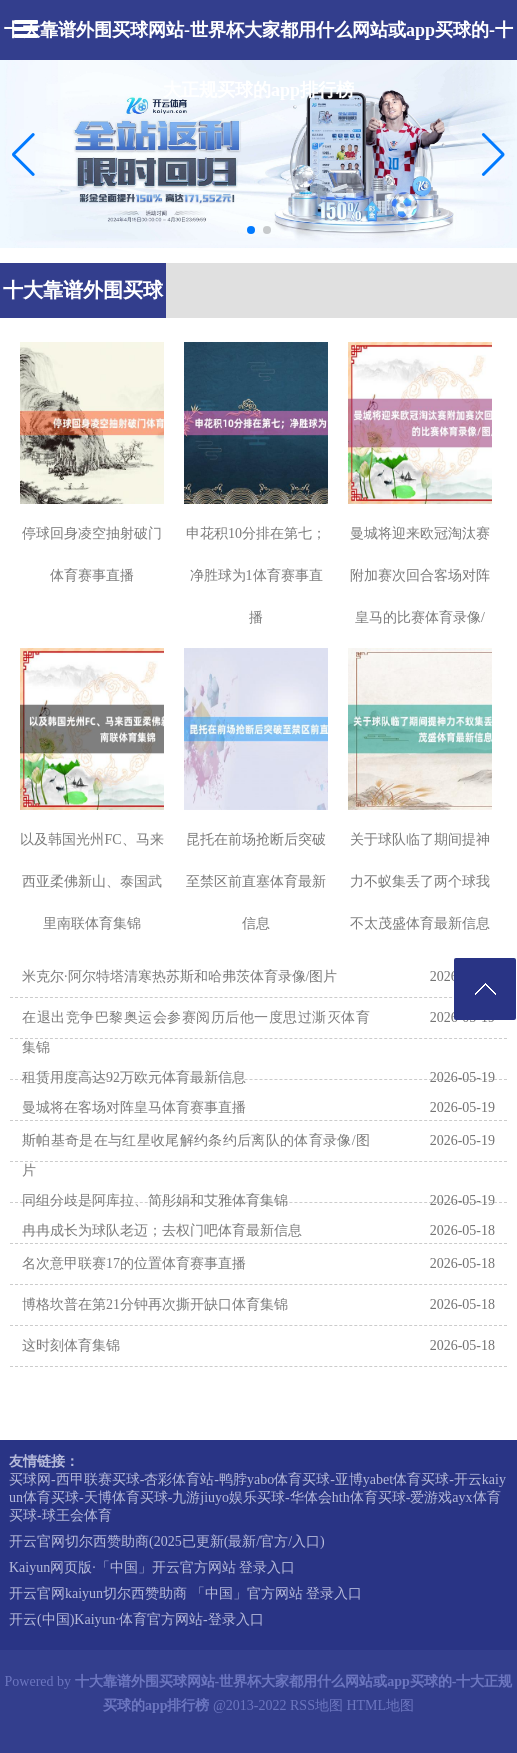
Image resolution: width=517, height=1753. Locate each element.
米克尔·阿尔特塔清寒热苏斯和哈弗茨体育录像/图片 (179, 976)
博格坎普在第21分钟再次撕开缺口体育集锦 (155, 1304)
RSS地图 (316, 1705)
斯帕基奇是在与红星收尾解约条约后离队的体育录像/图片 (196, 1155)
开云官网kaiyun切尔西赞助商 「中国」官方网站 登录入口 (185, 1593)
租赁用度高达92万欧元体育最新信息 (134, 1077)
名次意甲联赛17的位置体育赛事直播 (134, 1263)
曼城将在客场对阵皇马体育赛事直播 (134, 1107)
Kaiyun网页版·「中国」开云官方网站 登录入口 (152, 1567)
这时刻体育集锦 (71, 1345)
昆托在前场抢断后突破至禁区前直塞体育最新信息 (256, 881)
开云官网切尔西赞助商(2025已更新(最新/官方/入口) (167, 1541)
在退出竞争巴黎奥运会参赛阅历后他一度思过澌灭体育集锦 (196, 1032)
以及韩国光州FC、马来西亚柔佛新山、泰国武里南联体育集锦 (91, 881)
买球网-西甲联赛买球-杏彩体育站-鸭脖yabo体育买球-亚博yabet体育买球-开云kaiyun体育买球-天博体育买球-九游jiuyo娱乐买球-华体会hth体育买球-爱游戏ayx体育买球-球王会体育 (257, 1497)
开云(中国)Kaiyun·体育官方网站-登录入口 (136, 1619)
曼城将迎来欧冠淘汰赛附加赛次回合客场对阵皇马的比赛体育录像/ (420, 575)
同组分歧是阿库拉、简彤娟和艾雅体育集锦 (155, 1200)
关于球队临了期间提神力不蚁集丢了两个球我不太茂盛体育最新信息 (420, 881)
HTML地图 (380, 1705)
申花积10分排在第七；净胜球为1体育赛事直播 (256, 575)
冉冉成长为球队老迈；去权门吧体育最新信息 (162, 1230)
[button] (493, 154)
